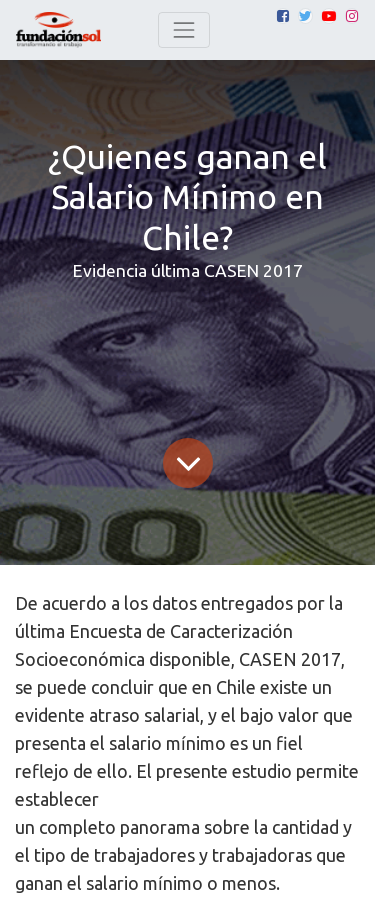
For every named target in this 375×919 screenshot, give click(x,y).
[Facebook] (283, 16)
